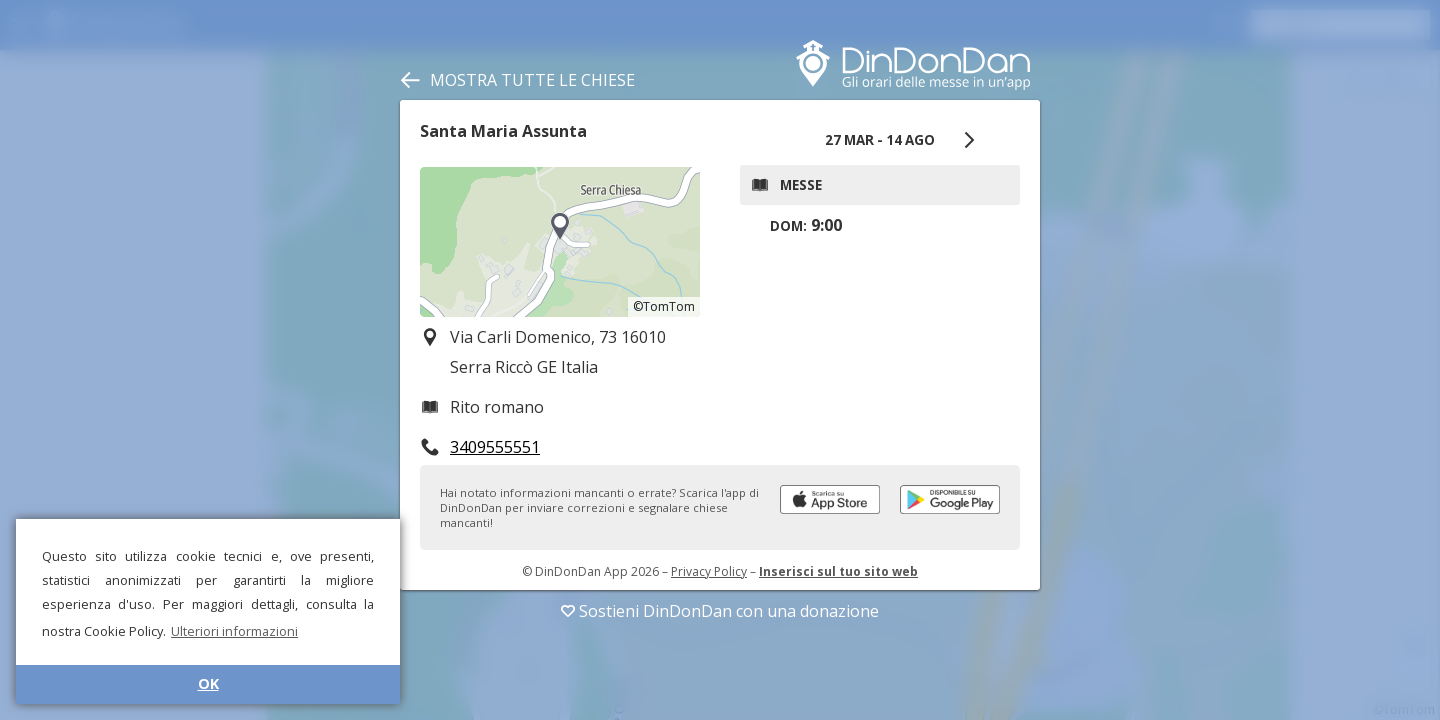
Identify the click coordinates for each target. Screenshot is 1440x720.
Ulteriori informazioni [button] (234, 631)
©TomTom (664, 306)
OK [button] (208, 683)
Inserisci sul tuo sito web (838, 571)
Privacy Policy (709, 571)
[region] (560, 242)
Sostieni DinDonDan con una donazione (720, 611)
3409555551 (495, 447)
